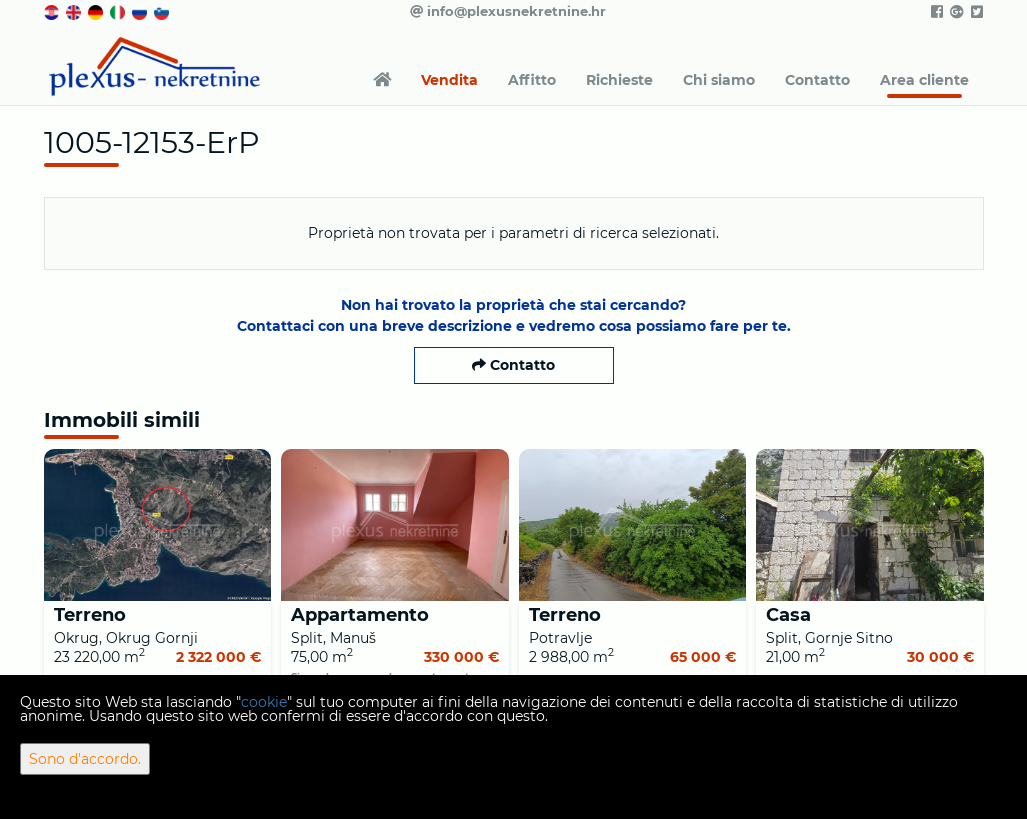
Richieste (619, 80)
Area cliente (924, 80)
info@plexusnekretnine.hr (508, 11)
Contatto (817, 80)
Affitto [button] (532, 80)
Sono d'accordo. (85, 759)
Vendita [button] (449, 80)
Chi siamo (719, 80)
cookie (264, 702)
